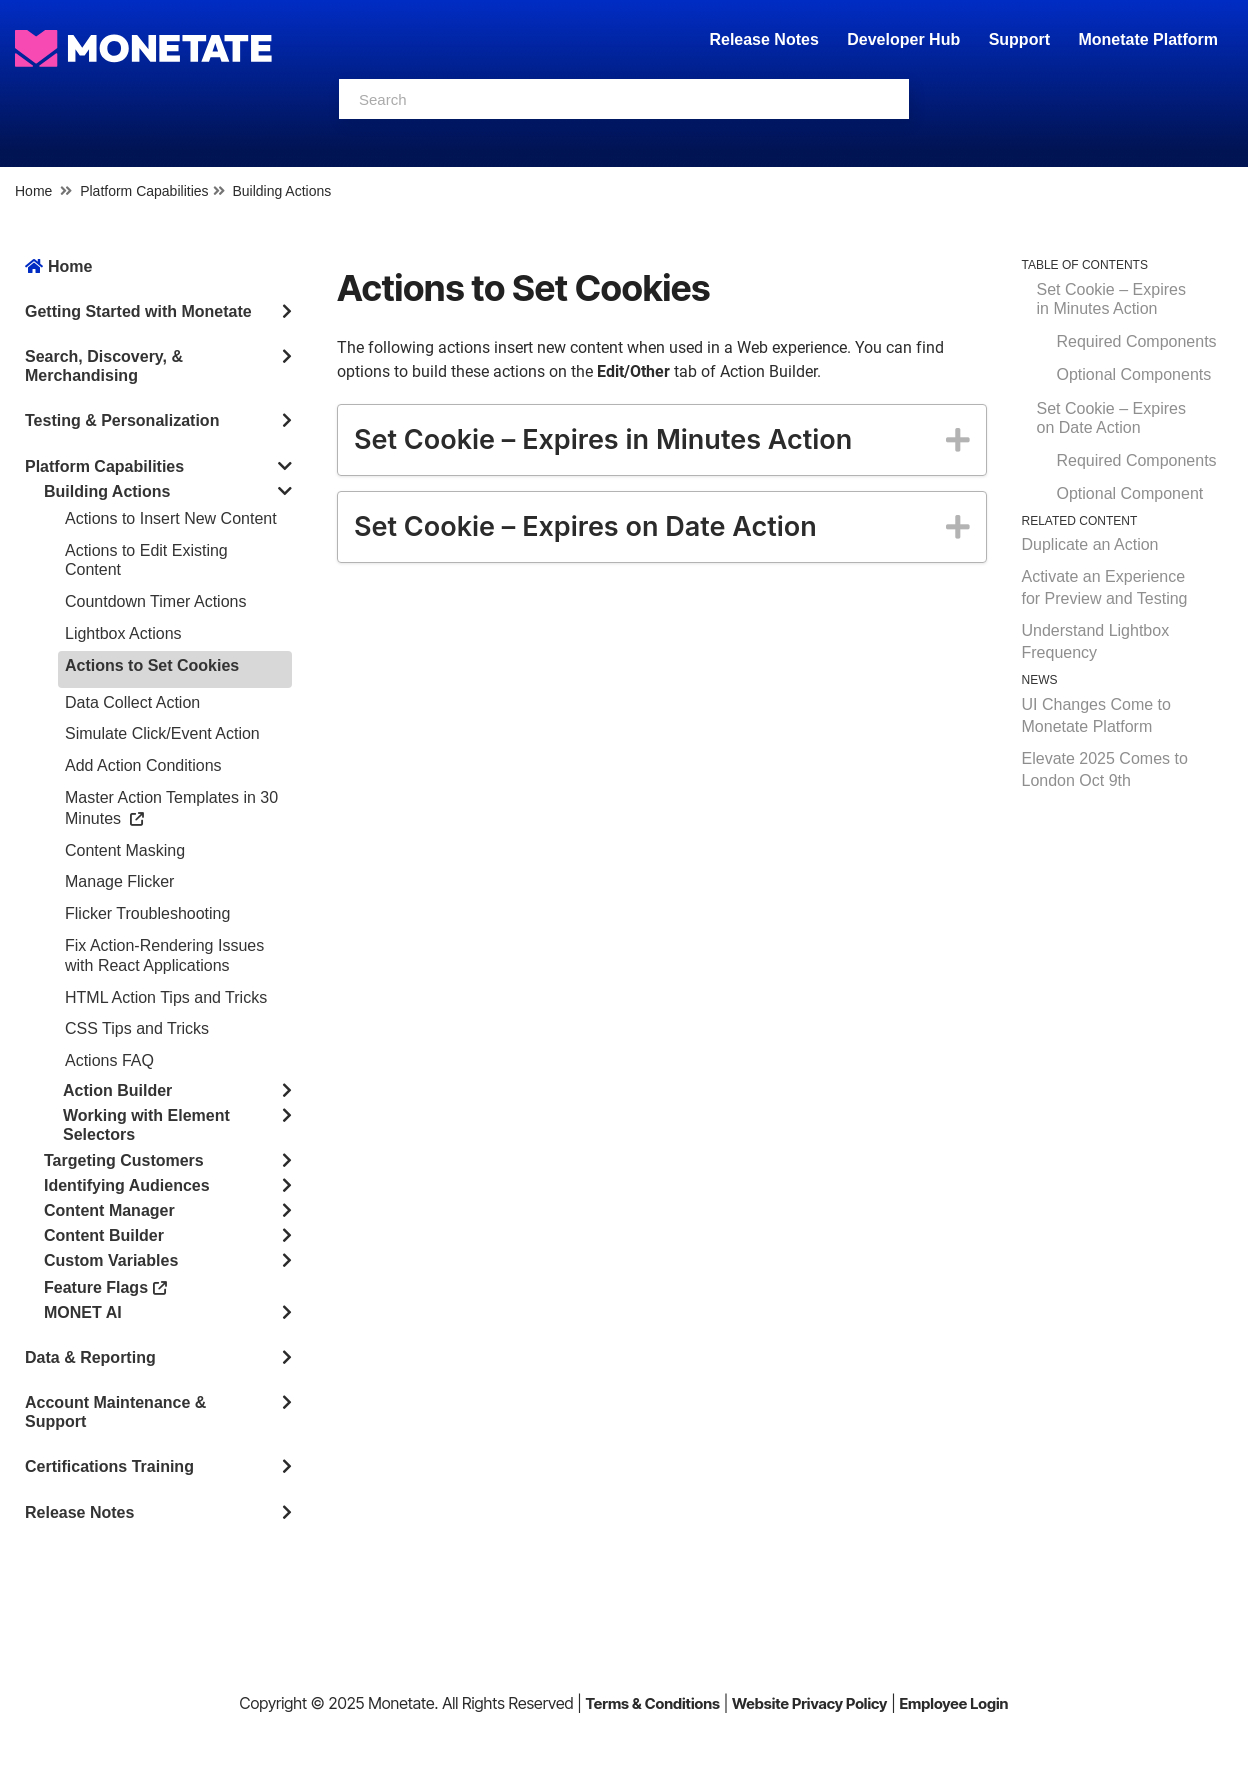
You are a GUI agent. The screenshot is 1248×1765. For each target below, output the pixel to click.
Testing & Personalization (122, 420)
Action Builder (117, 1090)
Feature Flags (105, 1286)
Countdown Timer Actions (155, 601)
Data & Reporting (90, 1357)
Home (33, 191)
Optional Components (1134, 374)
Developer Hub (903, 39)
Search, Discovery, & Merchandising (104, 366)
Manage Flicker (119, 881)
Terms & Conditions (652, 1703)
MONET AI (83, 1312)
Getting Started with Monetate (138, 311)
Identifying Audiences (127, 1185)
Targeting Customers (124, 1160)
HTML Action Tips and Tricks (166, 997)
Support (1019, 39)
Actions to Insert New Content (171, 518)
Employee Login (953, 1703)
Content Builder (104, 1235)
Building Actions (281, 191)
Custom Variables (111, 1260)
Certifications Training (109, 1466)
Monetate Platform (1148, 39)
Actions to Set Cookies (152, 665)
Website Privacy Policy (809, 1703)
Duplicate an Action (1090, 544)
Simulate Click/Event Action (162, 733)
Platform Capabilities (144, 191)
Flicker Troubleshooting (147, 913)
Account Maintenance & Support (115, 1412)
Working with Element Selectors (146, 1125)
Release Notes (766, 39)
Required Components (1137, 341)
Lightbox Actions (123, 633)
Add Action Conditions (143, 765)
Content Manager (109, 1210)
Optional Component (1130, 493)
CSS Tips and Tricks (137, 1028)
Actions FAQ (109, 1060)
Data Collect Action (132, 702)
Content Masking (125, 850)
